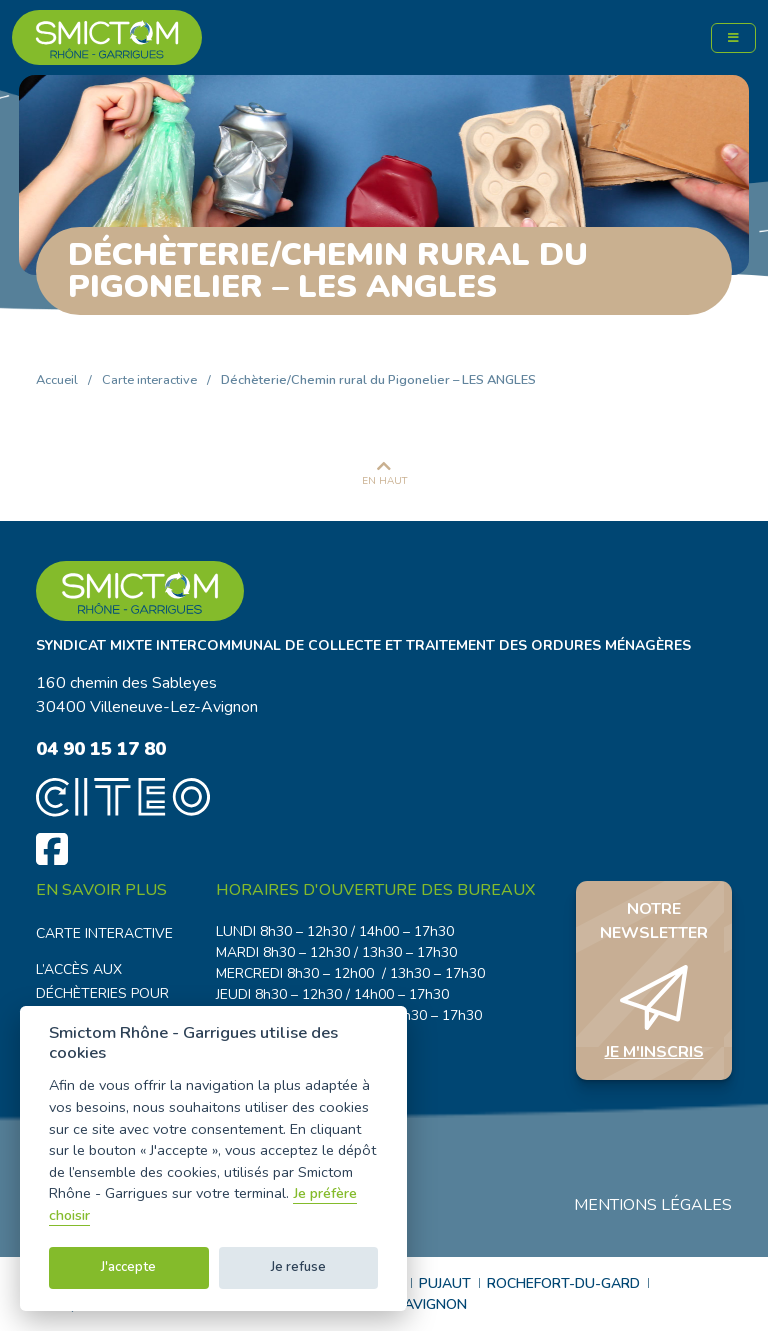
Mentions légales (653, 1205)
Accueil (57, 380)
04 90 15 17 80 (101, 748)
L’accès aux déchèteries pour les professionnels (109, 993)
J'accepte (128, 1267)
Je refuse (298, 1267)
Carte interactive (149, 380)
